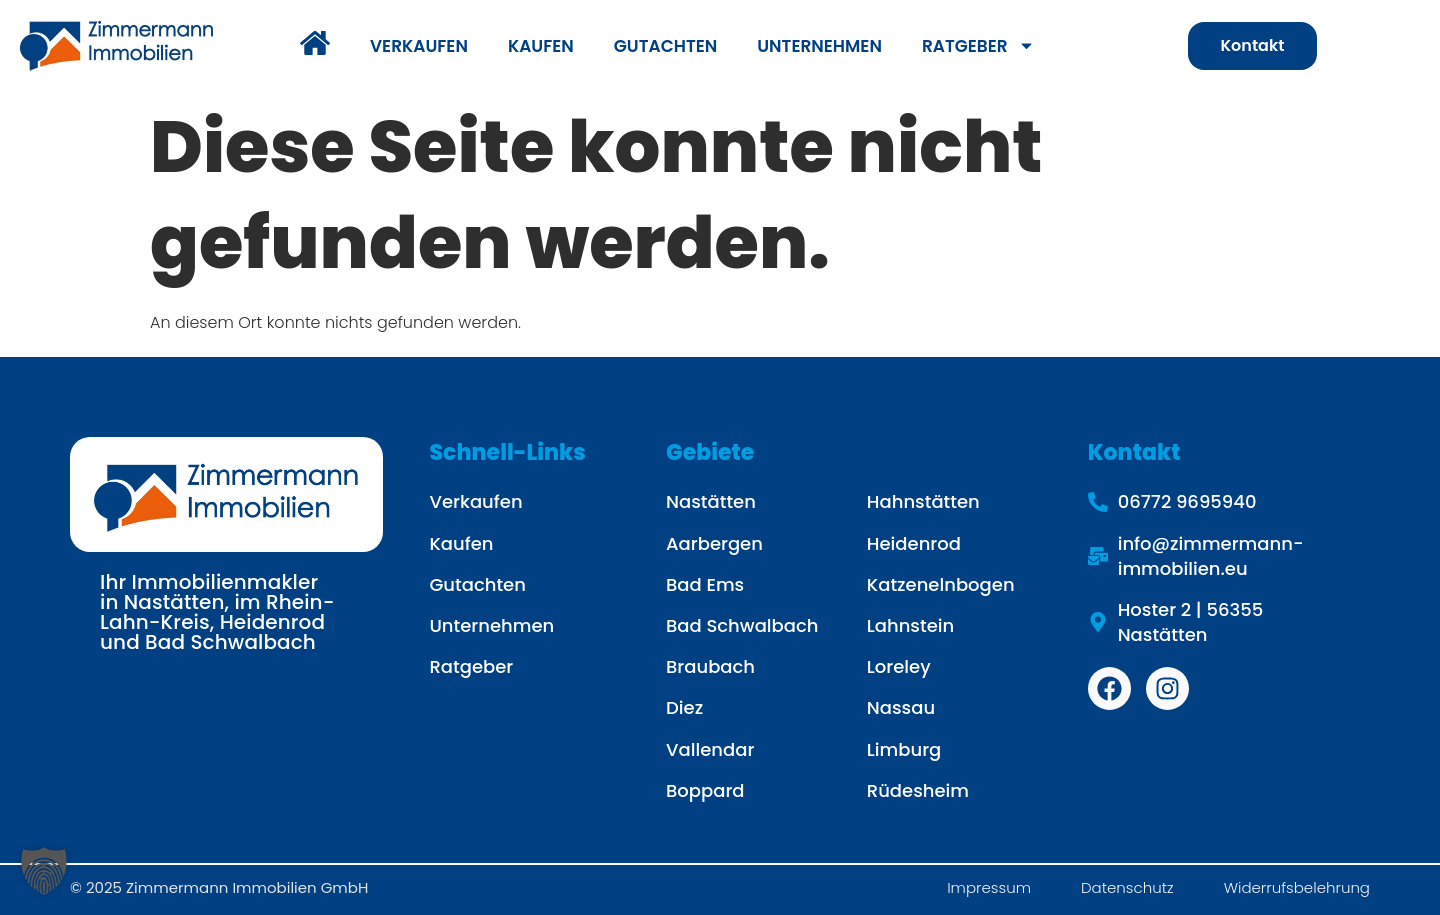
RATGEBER (978, 45)
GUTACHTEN (665, 46)
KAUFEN (541, 46)
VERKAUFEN (419, 46)
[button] (44, 871)
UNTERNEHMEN (819, 46)
